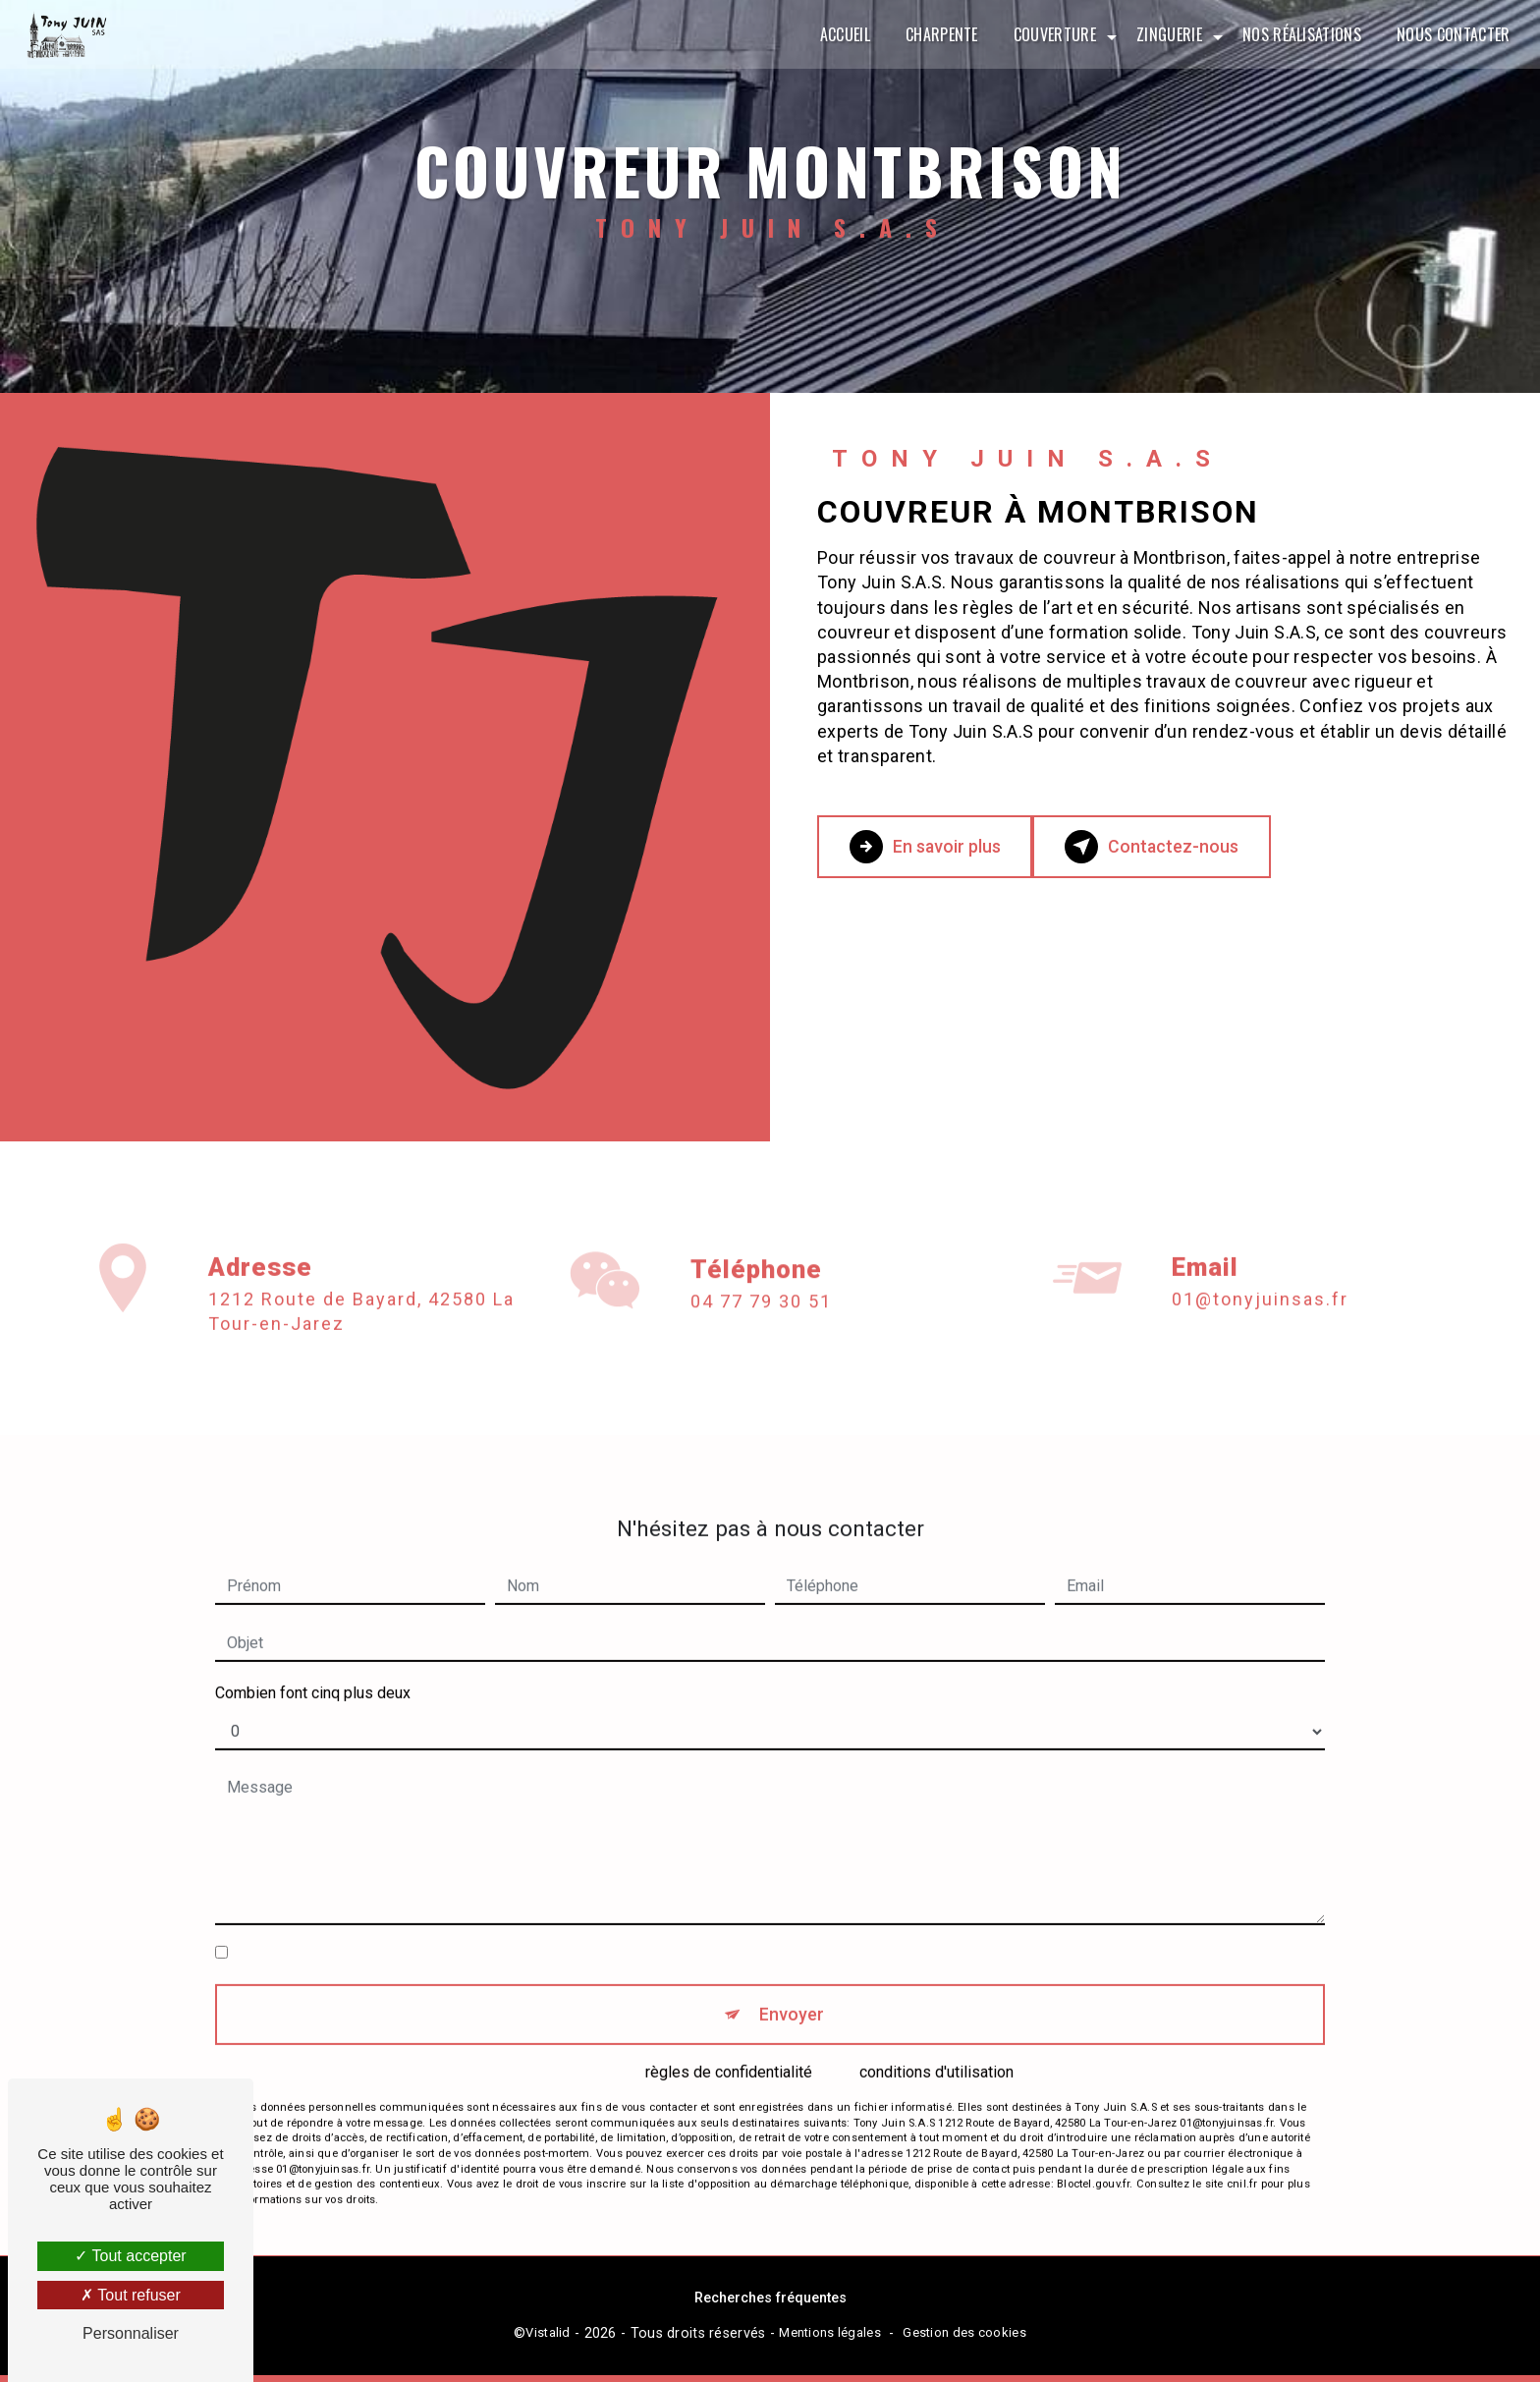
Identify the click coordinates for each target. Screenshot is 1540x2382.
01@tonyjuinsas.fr (1260, 1253)
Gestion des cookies (964, 2339)
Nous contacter (1450, 34)
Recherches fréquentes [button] (770, 2305)
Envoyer (792, 1971)
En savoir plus (938, 846)
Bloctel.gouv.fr (1093, 2145)
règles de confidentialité (728, 2032)
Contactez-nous (1190, 846)
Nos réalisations (1297, 34)
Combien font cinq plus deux (313, 1646)
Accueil (841, 34)
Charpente (938, 34)
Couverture (1051, 34)
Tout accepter (130, 2255)
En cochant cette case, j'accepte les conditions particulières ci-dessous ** (489, 1906)
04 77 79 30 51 (761, 1346)
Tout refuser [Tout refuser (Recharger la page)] (131, 2295)
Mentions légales (830, 2339)
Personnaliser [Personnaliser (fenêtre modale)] (130, 2333)
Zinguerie (1166, 34)
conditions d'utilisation (936, 2032)
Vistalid (547, 2339)
